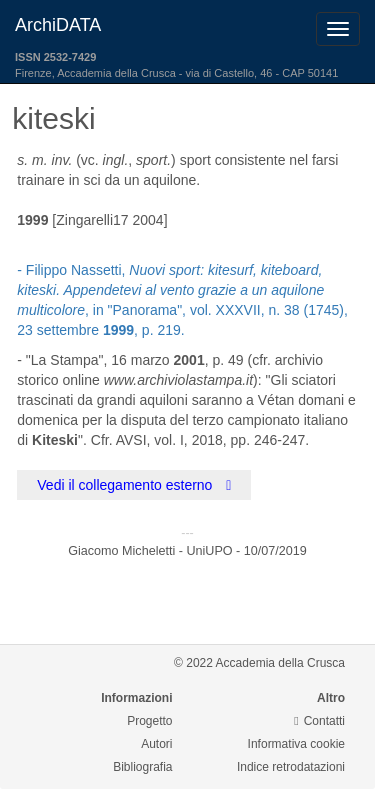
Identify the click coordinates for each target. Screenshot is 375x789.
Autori (156, 744)
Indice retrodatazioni (291, 767)
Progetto (149, 721)
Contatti (319, 721)
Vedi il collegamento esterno (134, 485)
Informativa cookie (296, 744)
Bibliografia (142, 767)
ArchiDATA (58, 25)
